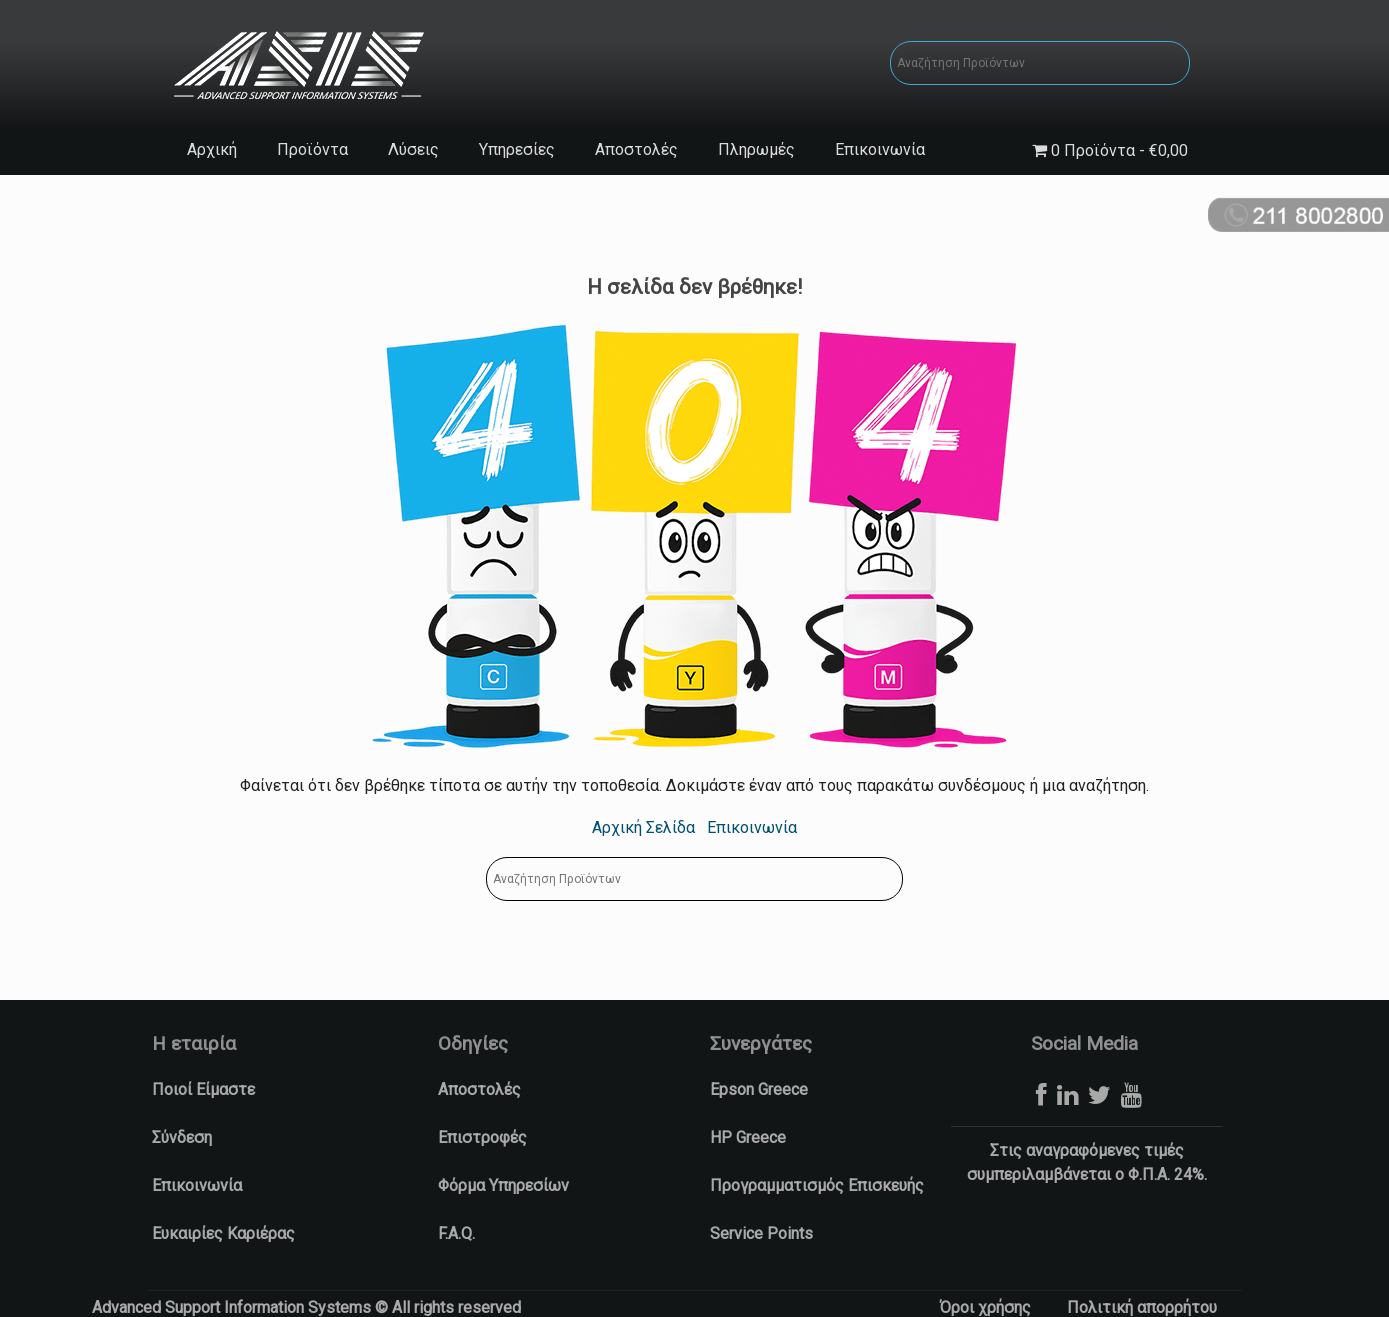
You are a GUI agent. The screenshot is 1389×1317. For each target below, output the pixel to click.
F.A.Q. (456, 1233)
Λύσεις (413, 149)
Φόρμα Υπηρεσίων (503, 1185)
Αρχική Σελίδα (643, 827)
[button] (25, 1292)
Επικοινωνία (880, 149)
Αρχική (212, 149)
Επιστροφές (482, 1137)
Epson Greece (759, 1089)
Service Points (761, 1233)
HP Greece (748, 1137)
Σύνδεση (182, 1137)
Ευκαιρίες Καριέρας (223, 1233)
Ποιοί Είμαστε (203, 1089)
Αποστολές (636, 149)
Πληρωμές (756, 149)
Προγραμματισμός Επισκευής (817, 1185)
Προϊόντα (312, 149)
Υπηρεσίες (517, 149)
